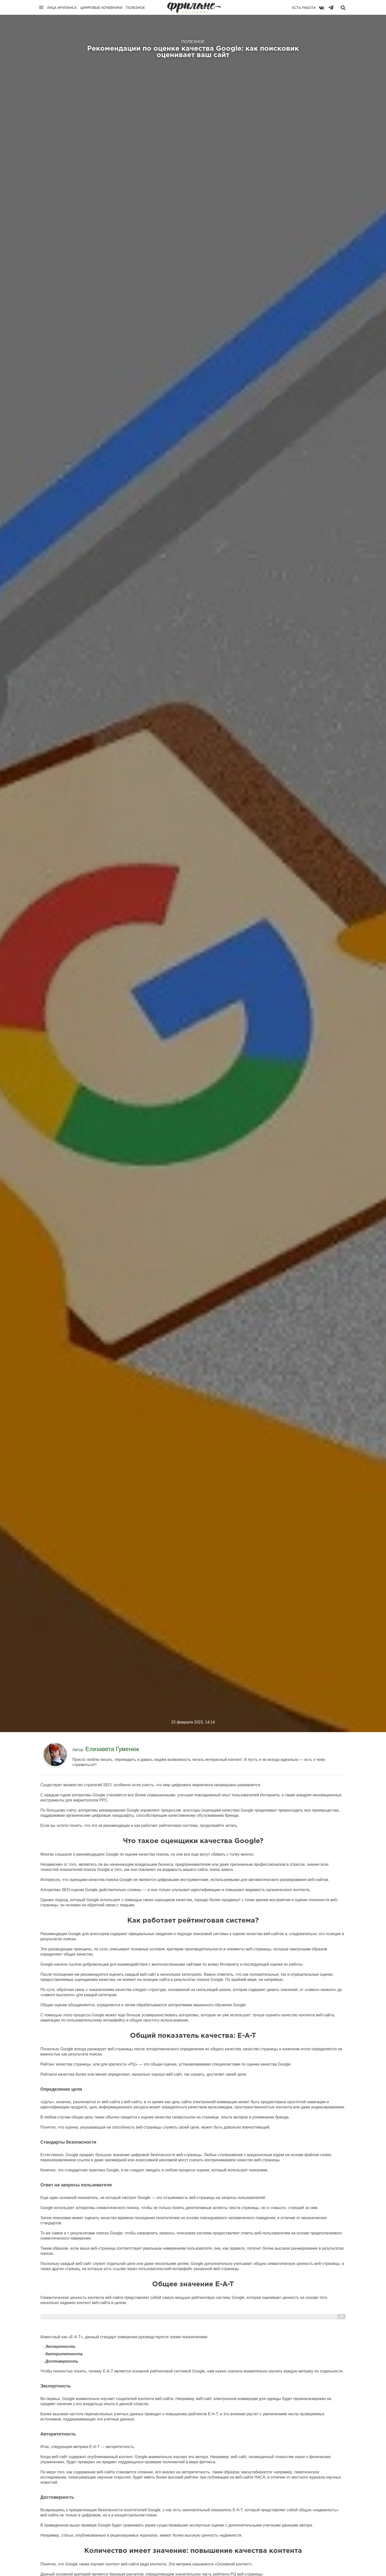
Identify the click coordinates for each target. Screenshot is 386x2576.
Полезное (135, 8)
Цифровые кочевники (101, 8)
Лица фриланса (62, 8)
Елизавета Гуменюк (112, 1749)
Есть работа (304, 8)
